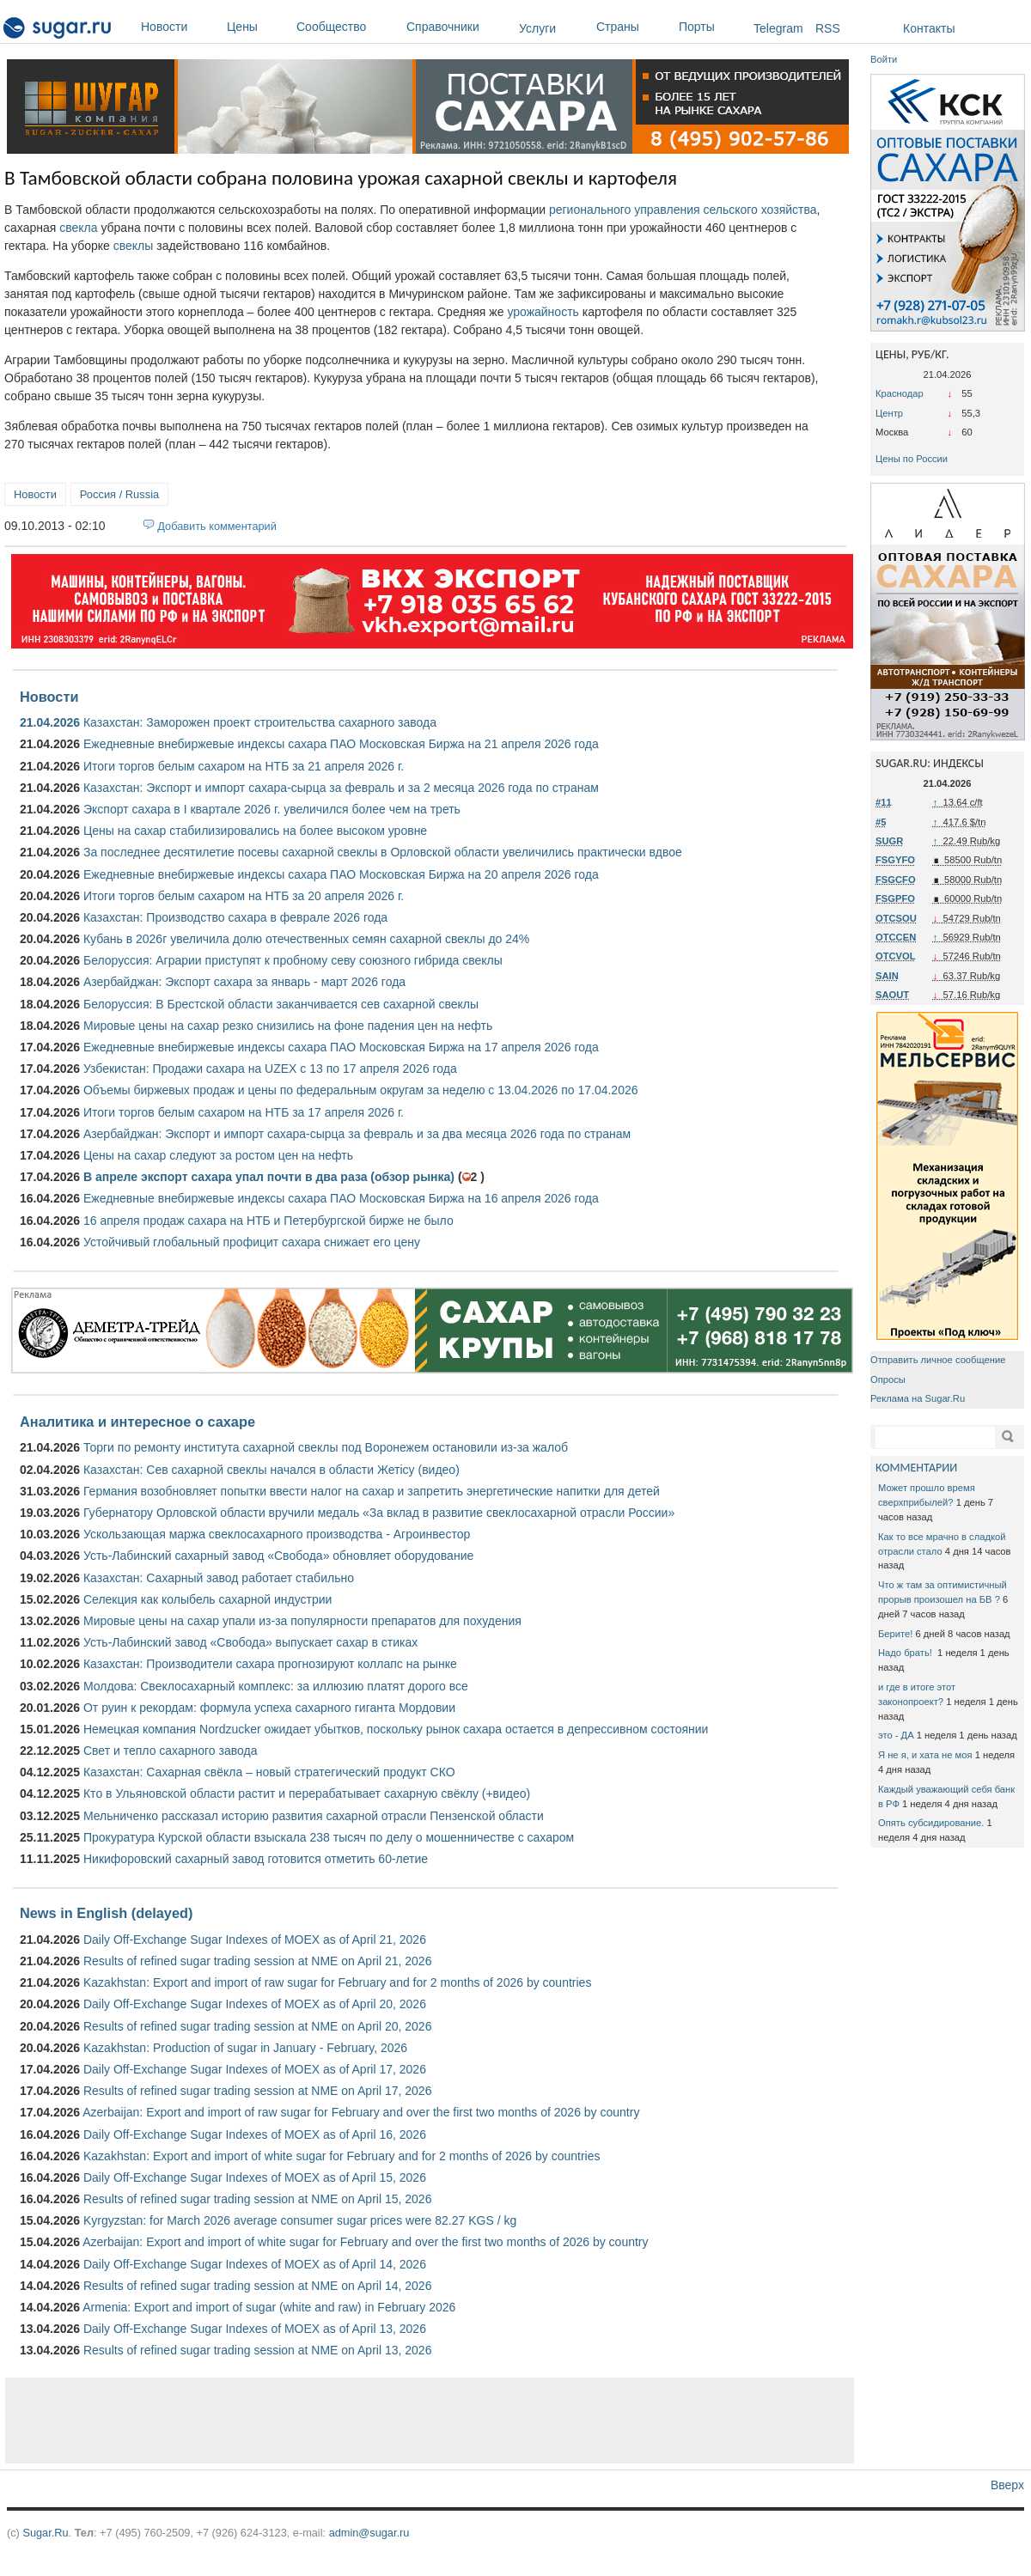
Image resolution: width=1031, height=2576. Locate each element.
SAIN (887, 976)
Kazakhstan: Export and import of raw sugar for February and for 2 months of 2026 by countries (337, 1982)
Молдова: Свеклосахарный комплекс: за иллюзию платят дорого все (275, 1686)
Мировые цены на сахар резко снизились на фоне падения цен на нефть (287, 1025)
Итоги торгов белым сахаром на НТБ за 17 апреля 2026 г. (243, 1112)
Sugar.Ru (45, 2532)
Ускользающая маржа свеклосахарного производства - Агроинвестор (276, 1534)
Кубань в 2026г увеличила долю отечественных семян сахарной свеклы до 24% (306, 939)
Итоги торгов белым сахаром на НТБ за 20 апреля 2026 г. (243, 896)
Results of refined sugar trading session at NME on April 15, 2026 (257, 2199)
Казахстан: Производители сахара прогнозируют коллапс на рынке (270, 1664)
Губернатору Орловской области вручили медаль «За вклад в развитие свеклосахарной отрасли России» (378, 1512)
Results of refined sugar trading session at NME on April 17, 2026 (257, 2091)
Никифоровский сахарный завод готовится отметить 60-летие (255, 1859)
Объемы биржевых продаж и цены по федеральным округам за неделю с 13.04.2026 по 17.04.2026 (360, 1090)
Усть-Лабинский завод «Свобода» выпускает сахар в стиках (250, 1642)
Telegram (778, 28)
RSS (827, 28)
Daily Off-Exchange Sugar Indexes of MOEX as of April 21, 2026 (254, 1939)
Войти (883, 59)
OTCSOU (896, 918)
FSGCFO (895, 879)
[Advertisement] (429, 2420)
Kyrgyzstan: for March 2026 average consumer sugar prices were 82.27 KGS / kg (299, 2220)
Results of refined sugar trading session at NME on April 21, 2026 (257, 1961)
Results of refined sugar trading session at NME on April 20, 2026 (257, 2026)
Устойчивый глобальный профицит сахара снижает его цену (251, 1242)
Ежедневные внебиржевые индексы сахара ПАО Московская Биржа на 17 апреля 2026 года (341, 1047)
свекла (78, 227)
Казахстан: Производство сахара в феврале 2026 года (235, 917)
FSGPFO (895, 898)
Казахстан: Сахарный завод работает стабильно (218, 1578)
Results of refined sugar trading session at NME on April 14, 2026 (257, 2286)
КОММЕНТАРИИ (916, 1467)
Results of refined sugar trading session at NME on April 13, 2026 (257, 2350)
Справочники (458, 27)
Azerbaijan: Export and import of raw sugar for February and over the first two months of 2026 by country (360, 2112)
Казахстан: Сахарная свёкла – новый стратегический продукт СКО (269, 1772)
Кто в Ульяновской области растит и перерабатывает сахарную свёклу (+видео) (306, 1793)
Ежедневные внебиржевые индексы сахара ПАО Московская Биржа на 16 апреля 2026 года (341, 1198)
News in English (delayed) (106, 1913)
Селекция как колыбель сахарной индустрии (207, 1599)
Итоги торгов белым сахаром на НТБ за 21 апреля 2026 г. (243, 766)
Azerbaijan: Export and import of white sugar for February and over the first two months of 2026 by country (365, 2242)
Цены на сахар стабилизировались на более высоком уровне (255, 830)
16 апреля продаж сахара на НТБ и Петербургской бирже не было (268, 1220)
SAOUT (892, 995)
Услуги (537, 28)
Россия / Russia (119, 494)
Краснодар (899, 393)
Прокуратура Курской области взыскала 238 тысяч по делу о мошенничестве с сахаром (328, 1837)
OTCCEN (895, 937)
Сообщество (347, 27)
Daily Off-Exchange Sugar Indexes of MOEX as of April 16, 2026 (254, 2134)
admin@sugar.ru (369, 2532)
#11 (883, 802)
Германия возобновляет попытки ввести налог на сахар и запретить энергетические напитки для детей (371, 1491)
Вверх (1007, 2485)
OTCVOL (895, 956)
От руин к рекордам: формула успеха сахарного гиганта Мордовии (269, 1707)
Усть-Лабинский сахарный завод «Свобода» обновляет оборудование (278, 1555)
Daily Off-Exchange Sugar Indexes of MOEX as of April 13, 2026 (254, 2328)
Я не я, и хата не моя (925, 1755)
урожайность (542, 312)
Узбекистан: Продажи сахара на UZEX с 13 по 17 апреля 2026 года (270, 1068)
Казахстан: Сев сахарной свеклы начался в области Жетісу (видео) (271, 1470)
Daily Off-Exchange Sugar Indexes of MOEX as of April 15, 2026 (254, 2177)
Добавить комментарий (217, 526)
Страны (633, 27)
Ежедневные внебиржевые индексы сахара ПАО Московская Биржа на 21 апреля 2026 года (341, 744)
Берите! (895, 1634)
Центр (889, 413)
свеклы (133, 246)
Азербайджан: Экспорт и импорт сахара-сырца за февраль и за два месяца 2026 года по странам (357, 1134)
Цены (257, 27)
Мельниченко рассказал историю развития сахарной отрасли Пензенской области (313, 1816)
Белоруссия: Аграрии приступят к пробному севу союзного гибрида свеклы (293, 960)
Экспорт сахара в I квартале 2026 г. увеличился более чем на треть (272, 809)
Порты (712, 27)
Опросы (888, 1379)
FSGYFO (895, 860)
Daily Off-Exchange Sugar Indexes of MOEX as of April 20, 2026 (254, 2004)
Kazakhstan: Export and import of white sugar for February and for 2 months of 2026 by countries (342, 2156)
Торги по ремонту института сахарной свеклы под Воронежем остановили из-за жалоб (325, 1447)
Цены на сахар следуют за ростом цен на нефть (218, 1155)
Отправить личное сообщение (937, 1360)
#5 (880, 822)
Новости (179, 27)
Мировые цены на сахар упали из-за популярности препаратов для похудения (302, 1621)
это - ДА (896, 1735)
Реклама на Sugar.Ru (917, 1398)
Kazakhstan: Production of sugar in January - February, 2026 (245, 2048)
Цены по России (911, 459)
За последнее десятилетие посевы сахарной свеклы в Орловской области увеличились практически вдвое (382, 852)
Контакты (929, 28)
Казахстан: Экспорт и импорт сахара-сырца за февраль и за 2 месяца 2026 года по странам (341, 788)
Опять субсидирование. (931, 1823)
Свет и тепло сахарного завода (170, 1750)
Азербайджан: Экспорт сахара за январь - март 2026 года (244, 982)
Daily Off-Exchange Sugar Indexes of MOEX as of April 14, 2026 (254, 2264)
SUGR (889, 841)
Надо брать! (906, 1652)
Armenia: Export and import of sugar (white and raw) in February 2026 (268, 2307)
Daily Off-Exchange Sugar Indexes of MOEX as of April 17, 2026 (254, 2069)
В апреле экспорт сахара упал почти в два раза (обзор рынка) (268, 1177)
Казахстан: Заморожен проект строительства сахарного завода (259, 722)
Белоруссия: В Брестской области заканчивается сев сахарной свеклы (281, 1004)
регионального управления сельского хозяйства (683, 209)
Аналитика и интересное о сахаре (137, 1421)
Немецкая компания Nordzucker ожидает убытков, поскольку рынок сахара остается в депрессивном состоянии (395, 1729)
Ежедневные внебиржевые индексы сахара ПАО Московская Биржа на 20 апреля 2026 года (341, 874)
